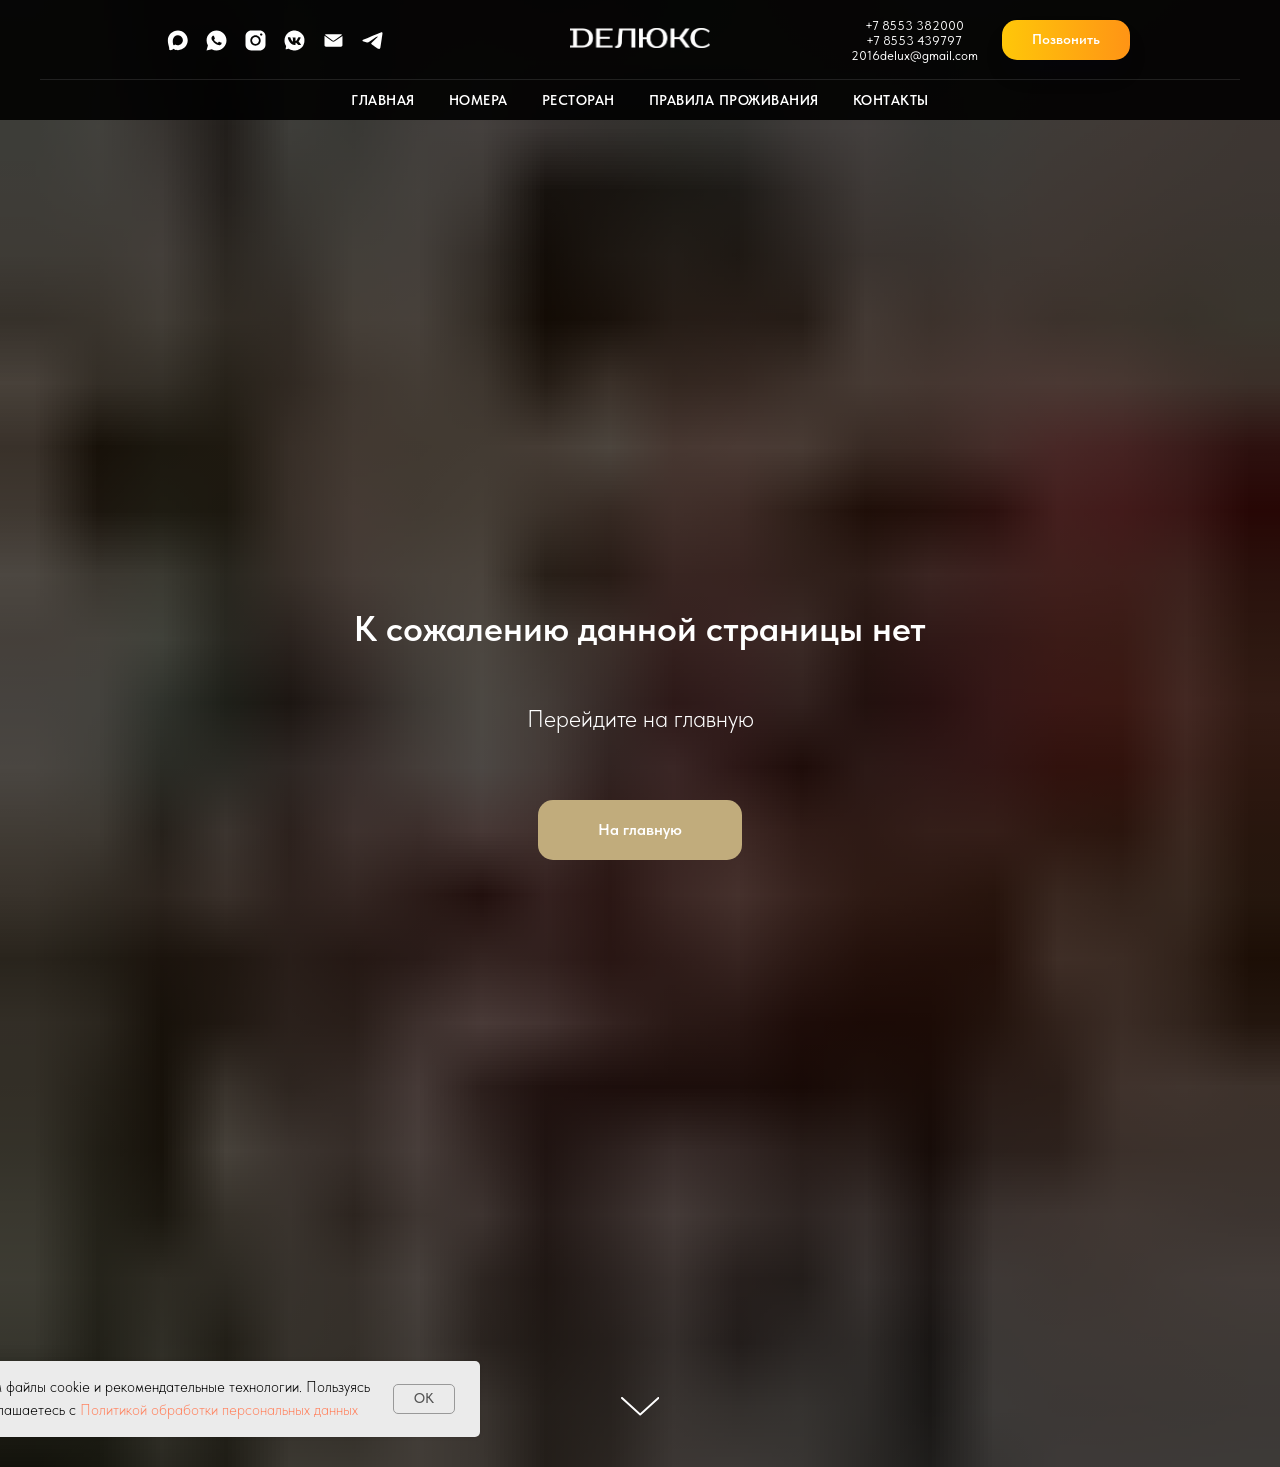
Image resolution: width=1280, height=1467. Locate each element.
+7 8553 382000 (914, 25)
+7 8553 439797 (914, 40)
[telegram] (372, 47)
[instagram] (255, 47)
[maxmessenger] (177, 47)
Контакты (891, 100)
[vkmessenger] (294, 47)
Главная (383, 100)
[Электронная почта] (333, 47)
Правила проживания (734, 100)
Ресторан (578, 100)
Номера (478, 100)
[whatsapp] (216, 47)
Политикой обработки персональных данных (219, 1410)
